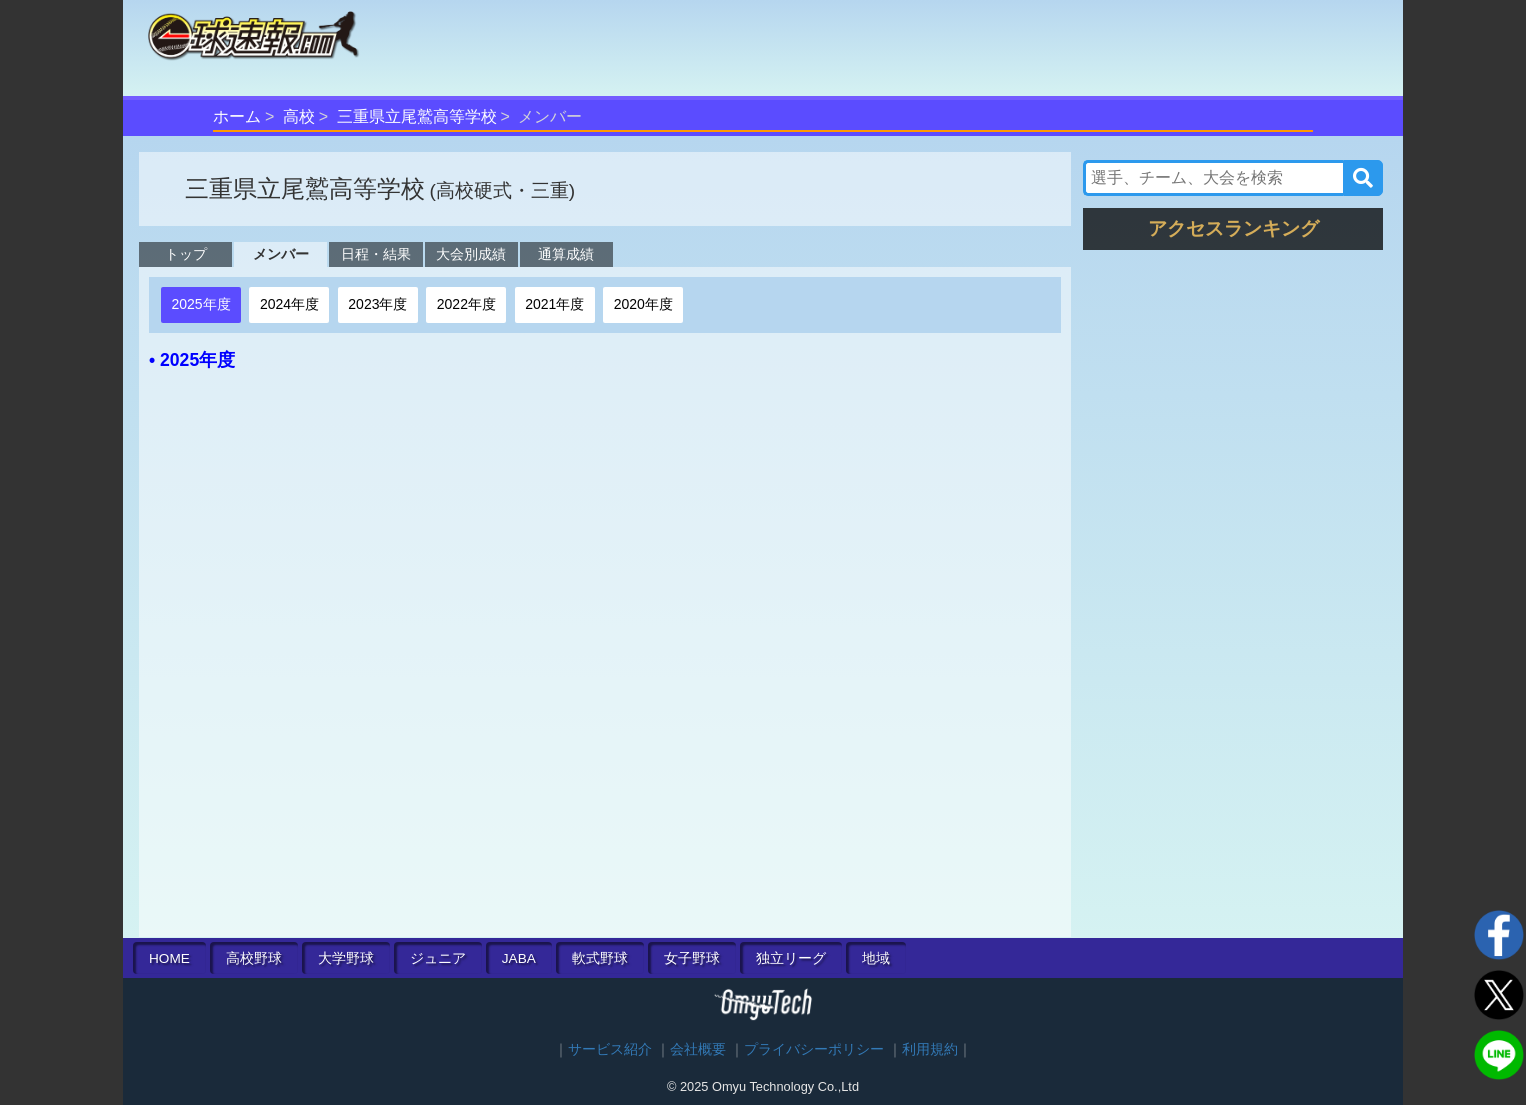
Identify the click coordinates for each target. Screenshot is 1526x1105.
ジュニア (438, 958)
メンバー (281, 254)
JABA (519, 958)
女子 (692, 958)
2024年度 (289, 304)
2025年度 (200, 304)
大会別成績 (471, 254)
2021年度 (554, 304)
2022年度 (466, 304)
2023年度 (377, 304)
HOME (169, 958)
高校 (299, 116)
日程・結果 (376, 254)
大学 (346, 958)
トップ (186, 254)
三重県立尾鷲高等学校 (417, 116)
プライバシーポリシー (814, 1049)
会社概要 (698, 1049)
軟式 (600, 958)
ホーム (237, 116)
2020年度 (643, 304)
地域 (876, 958)
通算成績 (566, 254)
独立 (791, 958)
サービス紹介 (610, 1049)
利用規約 (930, 1049)
